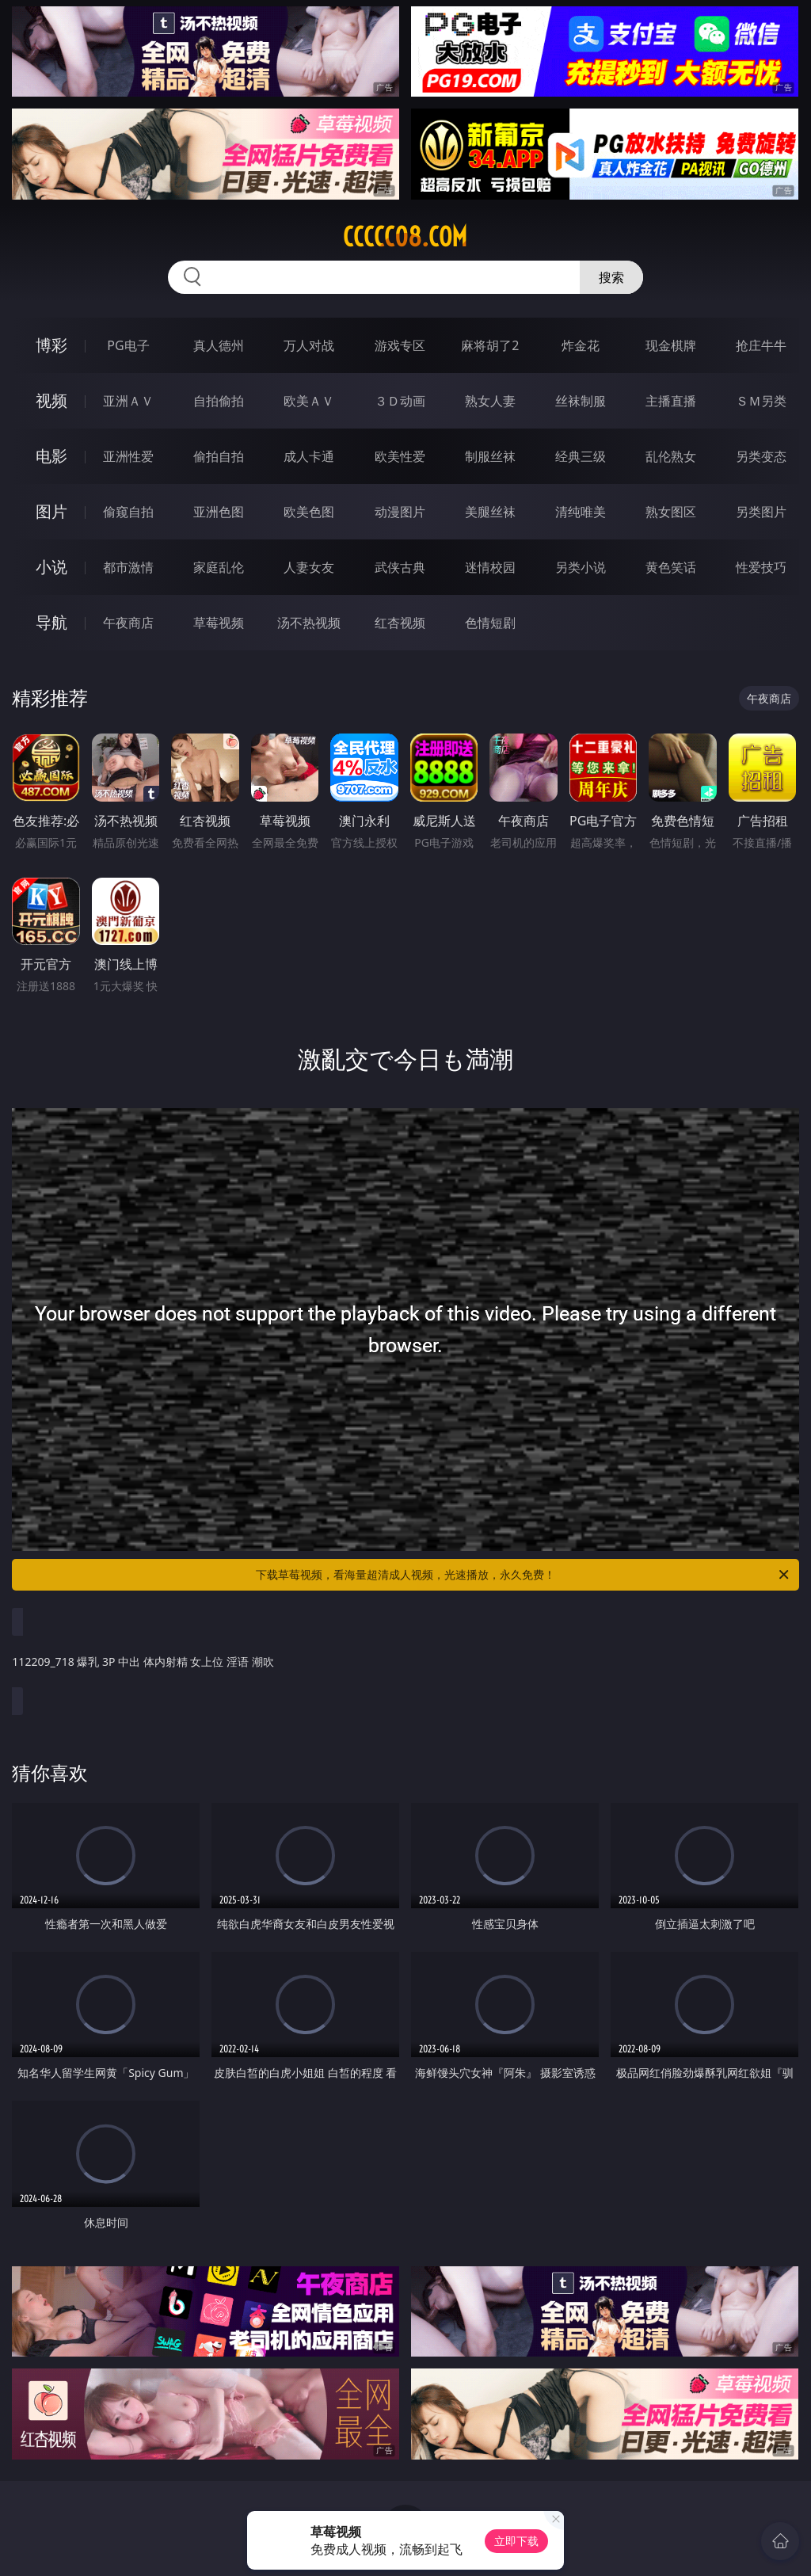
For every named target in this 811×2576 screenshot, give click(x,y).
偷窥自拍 (128, 511)
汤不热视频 (309, 622)
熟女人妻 (490, 401)
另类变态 (761, 456)
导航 (51, 622)
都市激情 (128, 567)
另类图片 (761, 511)
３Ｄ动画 (400, 401)
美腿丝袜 (490, 511)
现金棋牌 (670, 345)
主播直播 (670, 401)
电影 (51, 456)
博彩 (51, 345)
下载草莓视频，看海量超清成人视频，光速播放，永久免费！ (523, 1574)
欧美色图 (309, 511)
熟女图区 (670, 511)
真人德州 (218, 345)
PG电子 (128, 345)
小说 (51, 566)
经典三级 (580, 456)
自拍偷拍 (218, 401)
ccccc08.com (405, 237)
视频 (51, 400)
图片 (51, 511)
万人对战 (309, 345)
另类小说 (580, 567)
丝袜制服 (580, 401)
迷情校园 (490, 567)
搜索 (611, 277)
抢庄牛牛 (761, 345)
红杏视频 (400, 622)
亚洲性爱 (128, 456)
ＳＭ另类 (761, 401)
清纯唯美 (580, 511)
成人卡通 (309, 456)
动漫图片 (400, 511)
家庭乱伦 (218, 567)
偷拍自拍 (218, 456)
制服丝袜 (490, 456)
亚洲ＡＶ (128, 401)
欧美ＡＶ (309, 401)
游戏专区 (400, 345)
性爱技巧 (761, 567)
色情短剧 (490, 622)
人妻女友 (309, 567)
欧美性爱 (400, 456)
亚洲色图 (218, 511)
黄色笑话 (670, 567)
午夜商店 (128, 622)
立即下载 (516, 2540)
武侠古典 (400, 567)
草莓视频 (218, 622)
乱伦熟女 (670, 456)
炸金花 (581, 345)
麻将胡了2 (490, 345)
